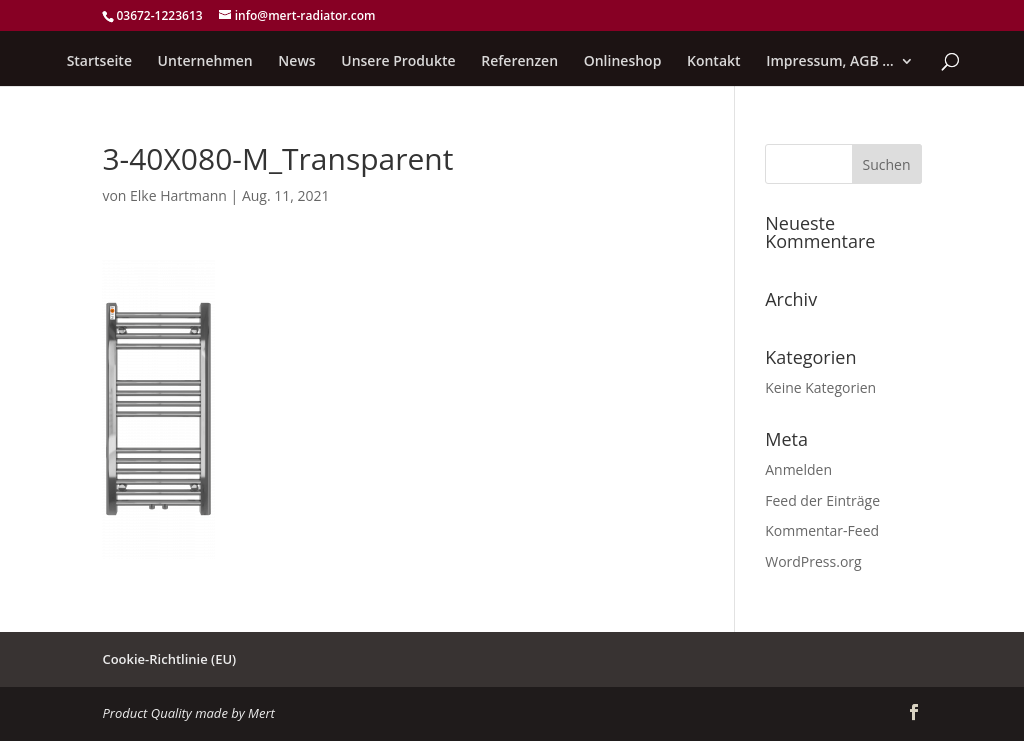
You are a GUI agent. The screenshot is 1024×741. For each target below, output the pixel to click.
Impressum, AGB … (830, 62)
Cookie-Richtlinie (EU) (169, 659)
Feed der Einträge (822, 500)
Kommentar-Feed (822, 530)
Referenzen (519, 62)
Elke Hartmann (178, 195)
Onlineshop (623, 62)
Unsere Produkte (398, 62)
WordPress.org (813, 561)
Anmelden (798, 469)
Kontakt (714, 62)
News (296, 62)
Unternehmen (205, 62)
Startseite (99, 62)
